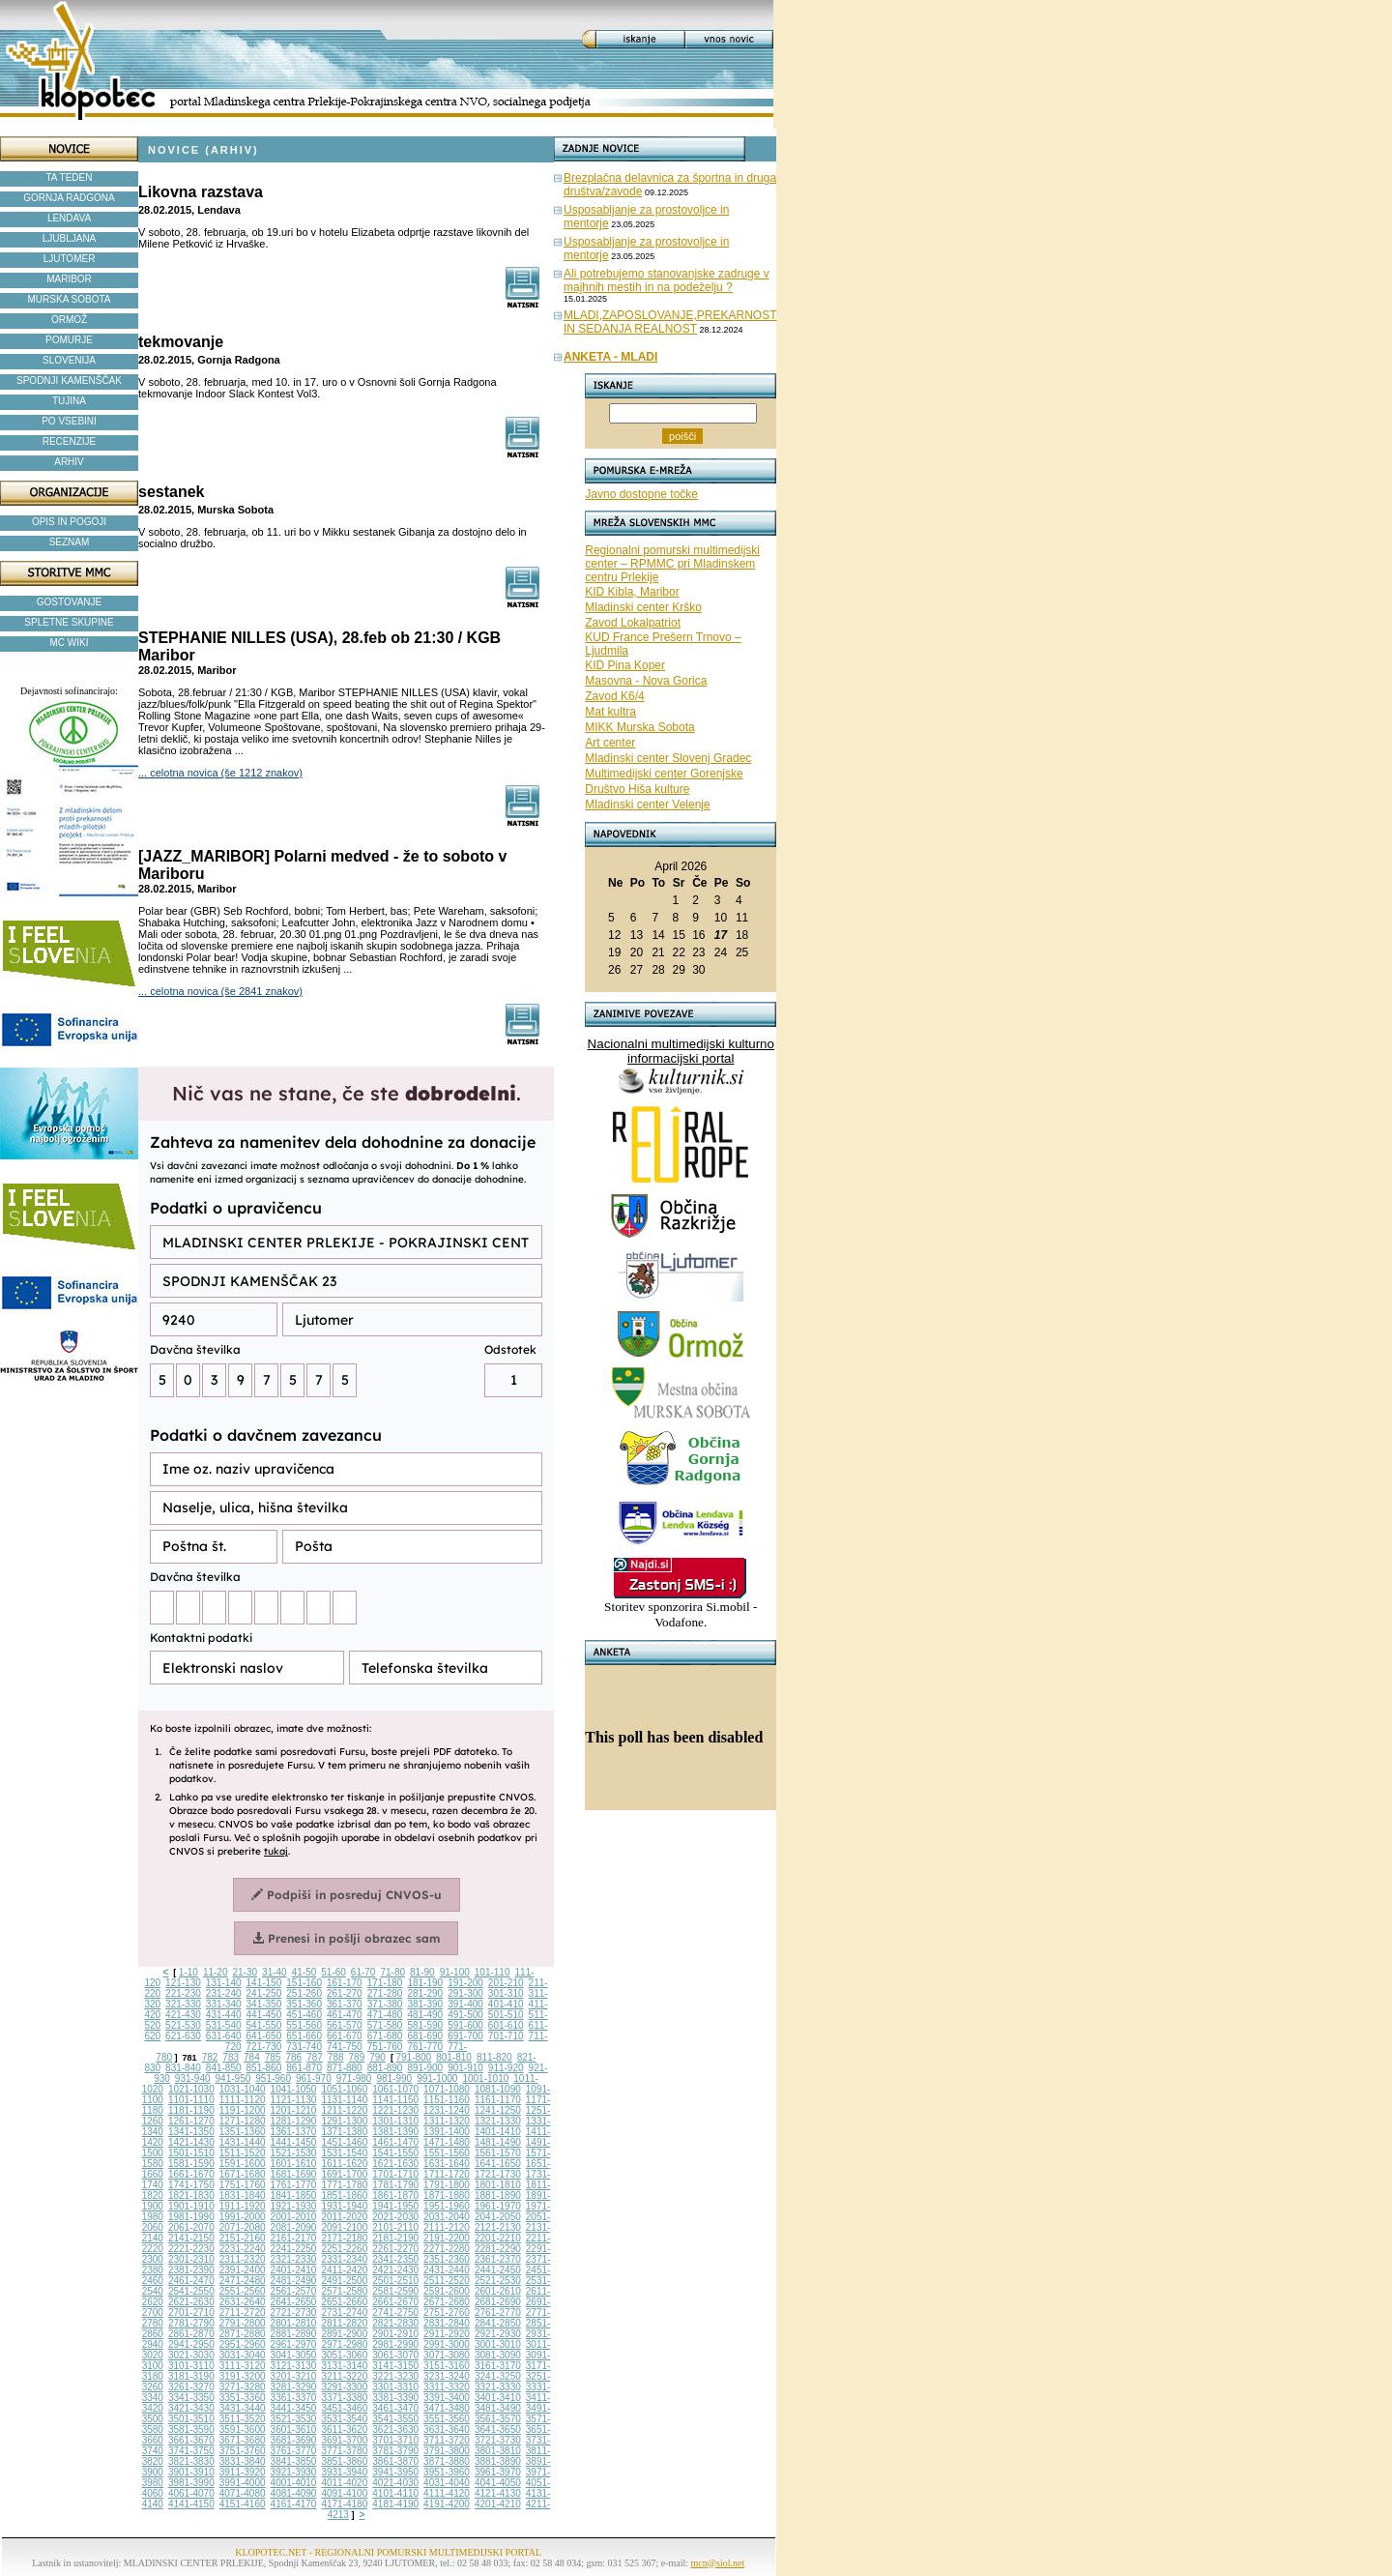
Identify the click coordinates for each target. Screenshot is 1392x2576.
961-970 (314, 2078)
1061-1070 (395, 2089)
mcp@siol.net (718, 2563)
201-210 (506, 1982)
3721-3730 (498, 2440)
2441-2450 (498, 2270)
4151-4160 (242, 2504)
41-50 (304, 1972)
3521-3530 (294, 2419)
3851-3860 (344, 2461)
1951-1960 (446, 2206)
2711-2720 (242, 2312)
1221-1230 (395, 2110)
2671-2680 (446, 2302)
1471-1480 (446, 2142)
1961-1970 (498, 2206)
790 (377, 2057)
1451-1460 (344, 2142)
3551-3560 (446, 2419)
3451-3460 (344, 2408)
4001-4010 (294, 2482)
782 (210, 2057)
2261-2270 (395, 2248)
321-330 (183, 2004)
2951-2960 (242, 2344)
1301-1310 (395, 2121)
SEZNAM (69, 542)
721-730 (264, 2046)
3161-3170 (498, 2365)
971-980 (354, 2078)
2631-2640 (242, 2302)
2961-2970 (294, 2344)
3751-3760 (242, 2450)
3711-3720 (446, 2440)
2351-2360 (446, 2259)
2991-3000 (446, 2344)
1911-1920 (242, 2206)
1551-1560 (446, 2153)
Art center (610, 742)
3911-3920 (242, 2472)
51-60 (333, 1972)
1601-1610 (294, 2163)
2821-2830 (395, 2323)
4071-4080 (242, 2493)
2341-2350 (395, 2259)
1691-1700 (344, 2174)
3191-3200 (242, 2376)
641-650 (264, 2036)
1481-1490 (498, 2142)
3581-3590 (191, 2429)
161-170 (344, 1982)
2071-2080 (242, 2227)
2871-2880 (242, 2333)
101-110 (492, 1972)
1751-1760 (242, 2185)
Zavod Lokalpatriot (633, 622)
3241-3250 (498, 2376)
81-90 (422, 1972)
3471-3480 (446, 2408)
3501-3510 (191, 2419)
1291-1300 (344, 2121)
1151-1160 (446, 2099)
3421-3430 (191, 2408)
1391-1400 (446, 2131)
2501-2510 (395, 2280)
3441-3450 (294, 2408)
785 (273, 2057)
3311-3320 (446, 2387)
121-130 (183, 1982)
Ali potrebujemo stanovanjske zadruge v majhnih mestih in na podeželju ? (666, 280)
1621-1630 (395, 2163)
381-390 (425, 2004)
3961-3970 (498, 2472)
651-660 (304, 2036)
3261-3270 (191, 2387)
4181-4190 (395, 2504)
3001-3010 (498, 2344)
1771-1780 (344, 2185)
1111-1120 (242, 2099)
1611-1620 (344, 2163)
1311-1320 (446, 2121)
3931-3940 (344, 2472)
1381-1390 (395, 2131)
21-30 (244, 1972)
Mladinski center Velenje (647, 804)
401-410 (506, 2004)
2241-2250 (294, 2248)
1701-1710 (395, 2174)
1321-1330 (498, 2121)
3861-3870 (395, 2461)
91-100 (455, 1972)
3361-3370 (294, 2397)
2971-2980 (344, 2344)
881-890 (385, 2068)
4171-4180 (344, 2504)
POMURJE (69, 340)
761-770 (425, 2046)
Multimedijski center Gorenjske (663, 773)
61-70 (363, 1972)
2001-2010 (294, 2216)
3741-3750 (191, 2450)
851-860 (264, 2068)
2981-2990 (395, 2344)
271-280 (385, 1993)
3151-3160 (446, 2365)
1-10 (188, 1972)
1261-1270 (191, 2121)
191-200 (465, 1982)
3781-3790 (395, 2450)
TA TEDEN (69, 177)
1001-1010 (485, 2078)
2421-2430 (395, 2270)
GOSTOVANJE (69, 602)
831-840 (183, 2068)
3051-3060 (344, 2355)
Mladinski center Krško (643, 607)
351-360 (304, 2004)
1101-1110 (191, 2099)
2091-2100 (344, 2227)
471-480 (385, 2014)
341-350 (264, 2004)
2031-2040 (446, 2216)
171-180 (385, 1982)
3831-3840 (242, 2461)
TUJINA (69, 400)
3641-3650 (498, 2429)
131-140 (224, 1982)
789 (357, 2057)
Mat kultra (610, 711)
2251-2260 (344, 2248)
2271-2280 (446, 2248)
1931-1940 (344, 2206)
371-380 (385, 2004)
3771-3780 (344, 2450)
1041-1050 (294, 2089)
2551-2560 (242, 2291)
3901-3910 (191, 2472)
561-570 (344, 2025)
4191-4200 (446, 2504)
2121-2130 (498, 2227)
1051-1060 (344, 2089)
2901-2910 (395, 2333)
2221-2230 (191, 2248)
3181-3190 (191, 2376)
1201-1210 (294, 2110)
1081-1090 (498, 2089)
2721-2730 (294, 2312)
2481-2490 (294, 2280)
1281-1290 (294, 2121)
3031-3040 (242, 2355)
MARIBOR (69, 279)
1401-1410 (498, 2131)
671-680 (385, 2036)
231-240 (224, 1993)
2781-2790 (191, 2323)
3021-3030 (191, 2355)
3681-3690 (294, 2440)
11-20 (215, 1972)
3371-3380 (344, 2397)
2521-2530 (498, 2280)
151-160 (304, 1982)
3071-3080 (446, 2355)
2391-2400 (242, 2270)
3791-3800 (446, 2450)
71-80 (392, 1972)
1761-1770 (294, 2185)
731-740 (304, 2046)
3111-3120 (242, 2365)
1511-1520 (242, 2153)
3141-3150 (395, 2365)
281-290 (425, 1993)
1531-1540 (344, 2153)
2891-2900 (344, 2333)
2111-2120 (446, 2227)
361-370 (344, 2004)
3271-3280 (242, 2387)
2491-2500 (344, 2280)
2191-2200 (446, 2238)
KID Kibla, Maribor (632, 592)
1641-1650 (498, 2163)
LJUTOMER (70, 258)
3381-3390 (395, 2397)
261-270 (344, 1993)
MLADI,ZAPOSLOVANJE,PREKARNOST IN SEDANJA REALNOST (670, 322)
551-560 (304, 2025)
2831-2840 (446, 2323)
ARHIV (69, 461)
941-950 (233, 2078)
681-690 (425, 2036)
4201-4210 (498, 2504)
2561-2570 (294, 2291)
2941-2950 (191, 2344)
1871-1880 (446, 2195)
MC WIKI (69, 642)
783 (230, 2057)
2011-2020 (344, 2216)
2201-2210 (498, 2238)
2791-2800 (242, 2323)
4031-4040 (446, 2482)
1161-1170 (498, 2099)
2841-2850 (498, 2323)
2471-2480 (242, 2280)
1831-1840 (242, 2195)
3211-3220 (344, 2376)
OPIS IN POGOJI (69, 521)
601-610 (506, 2025)
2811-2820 (344, 2323)
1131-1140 (344, 2099)
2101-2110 (395, 2227)
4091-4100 (344, 2493)
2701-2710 (191, 2312)
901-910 (465, 2068)
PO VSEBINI (69, 421)
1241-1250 (498, 2110)
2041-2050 (498, 2216)
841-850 (224, 2068)
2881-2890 (294, 2333)
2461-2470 (191, 2280)
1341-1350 (191, 2131)
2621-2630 (191, 2302)
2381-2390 (191, 2270)
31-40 (274, 1972)
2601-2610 (498, 2291)
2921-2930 (498, 2333)
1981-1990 (191, 2216)
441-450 (264, 2014)
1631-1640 (446, 2163)
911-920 (506, 2068)
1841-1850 (294, 2195)
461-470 (344, 2014)
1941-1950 (395, 2206)
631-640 (224, 2036)
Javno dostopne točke (641, 494)
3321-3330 (498, 2387)
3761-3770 (294, 2450)
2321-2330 (294, 2259)
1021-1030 (191, 2089)
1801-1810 (498, 2185)
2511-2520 (446, 2280)
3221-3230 (395, 2376)
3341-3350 (191, 2397)
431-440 (224, 2014)
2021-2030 (395, 2216)
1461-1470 (395, 2142)
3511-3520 (242, 2419)
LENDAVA (69, 218)
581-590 (425, 2025)
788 (336, 2057)
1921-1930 (294, 2206)
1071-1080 (446, 2089)
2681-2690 (498, 2302)
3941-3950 (395, 2472)
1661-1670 (191, 2174)
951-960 (273, 2078)
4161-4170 (294, 2504)
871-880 (344, 2068)
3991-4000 (242, 2482)
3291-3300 (344, 2387)
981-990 (394, 2078)
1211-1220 (344, 2110)
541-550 (264, 2025)
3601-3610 (294, 2429)
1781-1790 (395, 2185)
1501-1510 (191, 2153)
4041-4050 (498, 2482)
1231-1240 (446, 2110)
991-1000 (437, 2078)
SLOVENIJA (69, 360)
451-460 (304, 2014)
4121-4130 (498, 2493)
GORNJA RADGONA (68, 197)
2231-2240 (242, 2248)
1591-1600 (242, 2163)
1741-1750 (191, 2185)
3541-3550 (395, 2419)
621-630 (183, 2036)
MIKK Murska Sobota (639, 727)
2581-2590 (395, 2291)
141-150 (264, 1982)
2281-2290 (498, 2248)
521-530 (183, 2025)
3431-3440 (242, 2408)
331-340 (224, 2004)
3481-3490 (498, 2408)
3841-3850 (294, 2461)
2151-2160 (242, 2238)
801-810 (454, 2057)
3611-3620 (344, 2429)
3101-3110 (191, 2365)
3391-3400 (446, 2397)
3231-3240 (446, 2376)
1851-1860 (344, 2195)
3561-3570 (498, 2419)
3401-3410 (498, 2397)
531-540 (224, 2025)
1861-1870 (395, 2195)
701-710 (506, 2036)
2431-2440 (446, 2270)
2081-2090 (294, 2227)
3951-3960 (446, 2472)
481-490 (425, 2014)
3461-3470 (395, 2408)
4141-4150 (191, 2504)
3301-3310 (395, 2387)
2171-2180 (344, 2238)
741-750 (344, 2046)
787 (314, 2057)
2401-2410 (294, 2270)
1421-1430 (191, 2142)
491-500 (465, 2014)
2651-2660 (344, 2302)
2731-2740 (344, 2312)
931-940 (193, 2078)
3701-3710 (395, 2440)
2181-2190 (395, 2238)
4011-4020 (344, 2482)
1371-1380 (344, 2131)
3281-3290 (294, 2387)
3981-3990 (191, 2482)
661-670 (344, 2036)
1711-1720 (446, 2174)
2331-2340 (344, 2259)
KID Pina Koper (625, 665)
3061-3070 (395, 2355)
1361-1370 (294, 2131)
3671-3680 (242, 2440)
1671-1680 (242, 2174)
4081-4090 (294, 2493)
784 (252, 2057)
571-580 (385, 2025)
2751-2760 (446, 2312)
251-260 (304, 1993)
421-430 (183, 2014)
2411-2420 (344, 2270)
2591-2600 (446, 2291)
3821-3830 (191, 2461)
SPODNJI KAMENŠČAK (69, 380)
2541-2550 (191, 2291)
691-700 (465, 2036)
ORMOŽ (69, 319)
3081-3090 (498, 2355)
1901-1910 (191, 2206)
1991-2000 (242, 2216)
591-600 (465, 2025)
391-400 (465, 2004)
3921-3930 (294, 2472)
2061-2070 (191, 2227)
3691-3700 (344, 2440)
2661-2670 (395, 2302)
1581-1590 (191, 2163)
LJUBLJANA (70, 238)
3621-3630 (395, 2429)
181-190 (425, 1982)
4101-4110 (395, 2493)
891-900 (425, 2068)
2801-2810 (294, 2323)
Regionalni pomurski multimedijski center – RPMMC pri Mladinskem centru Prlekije (672, 563)
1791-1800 (446, 2185)
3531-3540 (344, 2419)
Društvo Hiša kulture (637, 789)
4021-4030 (395, 2482)
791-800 (413, 2057)
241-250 (264, 1993)
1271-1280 (242, 2121)
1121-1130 (294, 2099)
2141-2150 (191, 2238)
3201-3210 (294, 2376)
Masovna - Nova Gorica (646, 681)
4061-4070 (191, 2493)
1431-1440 (242, 2142)
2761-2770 (498, 2312)
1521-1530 (294, 2153)
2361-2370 (498, 2259)
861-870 (304, 2068)
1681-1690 (294, 2174)
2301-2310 (191, 2259)
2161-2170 (294, 2238)
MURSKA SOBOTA (69, 299)
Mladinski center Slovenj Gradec (668, 758)
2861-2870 (191, 2333)
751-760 (385, 2046)
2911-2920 (446, 2333)
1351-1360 (242, 2131)
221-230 (183, 1993)
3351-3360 (242, 2397)
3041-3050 (294, 2355)
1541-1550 (395, 2153)
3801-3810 (498, 2450)
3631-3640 (446, 2429)
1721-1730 (498, 2174)
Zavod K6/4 (614, 696)
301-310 (506, 1993)
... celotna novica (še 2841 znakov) (220, 991)
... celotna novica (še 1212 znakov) (220, 772)
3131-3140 (344, 2365)
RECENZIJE (70, 441)
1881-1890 (498, 2195)
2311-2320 (242, 2259)
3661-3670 (191, 2440)
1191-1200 (242, 2110)
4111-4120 (446, 2493)
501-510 (506, 2014)
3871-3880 (446, 2461)
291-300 (465, 1993)
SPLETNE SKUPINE (68, 622)
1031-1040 (242, 2089)
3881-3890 (498, 2461)
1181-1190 (191, 2110)
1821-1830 (191, 2195)
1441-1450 (294, 2142)
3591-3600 (242, 2429)
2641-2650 (294, 2302)
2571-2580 (344, 2291)
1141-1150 (395, 2099)
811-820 (494, 2057)
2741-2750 (395, 2312)
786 (293, 2057)
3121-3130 (294, 2365)
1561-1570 (498, 2153)
